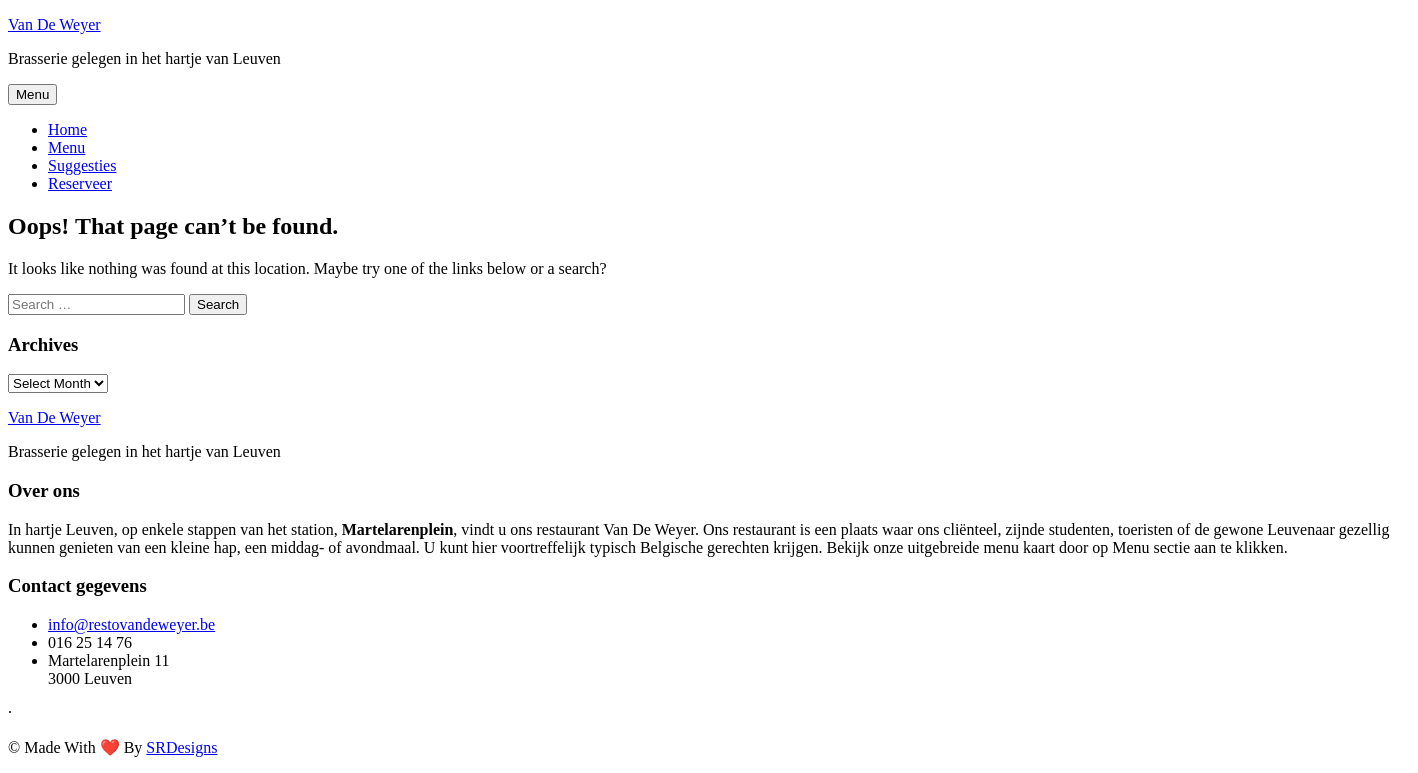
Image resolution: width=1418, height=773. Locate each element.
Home (67, 129)
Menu (32, 94)
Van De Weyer (54, 24)
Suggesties (82, 165)
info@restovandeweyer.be (131, 624)
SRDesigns (181, 747)
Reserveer (80, 183)
